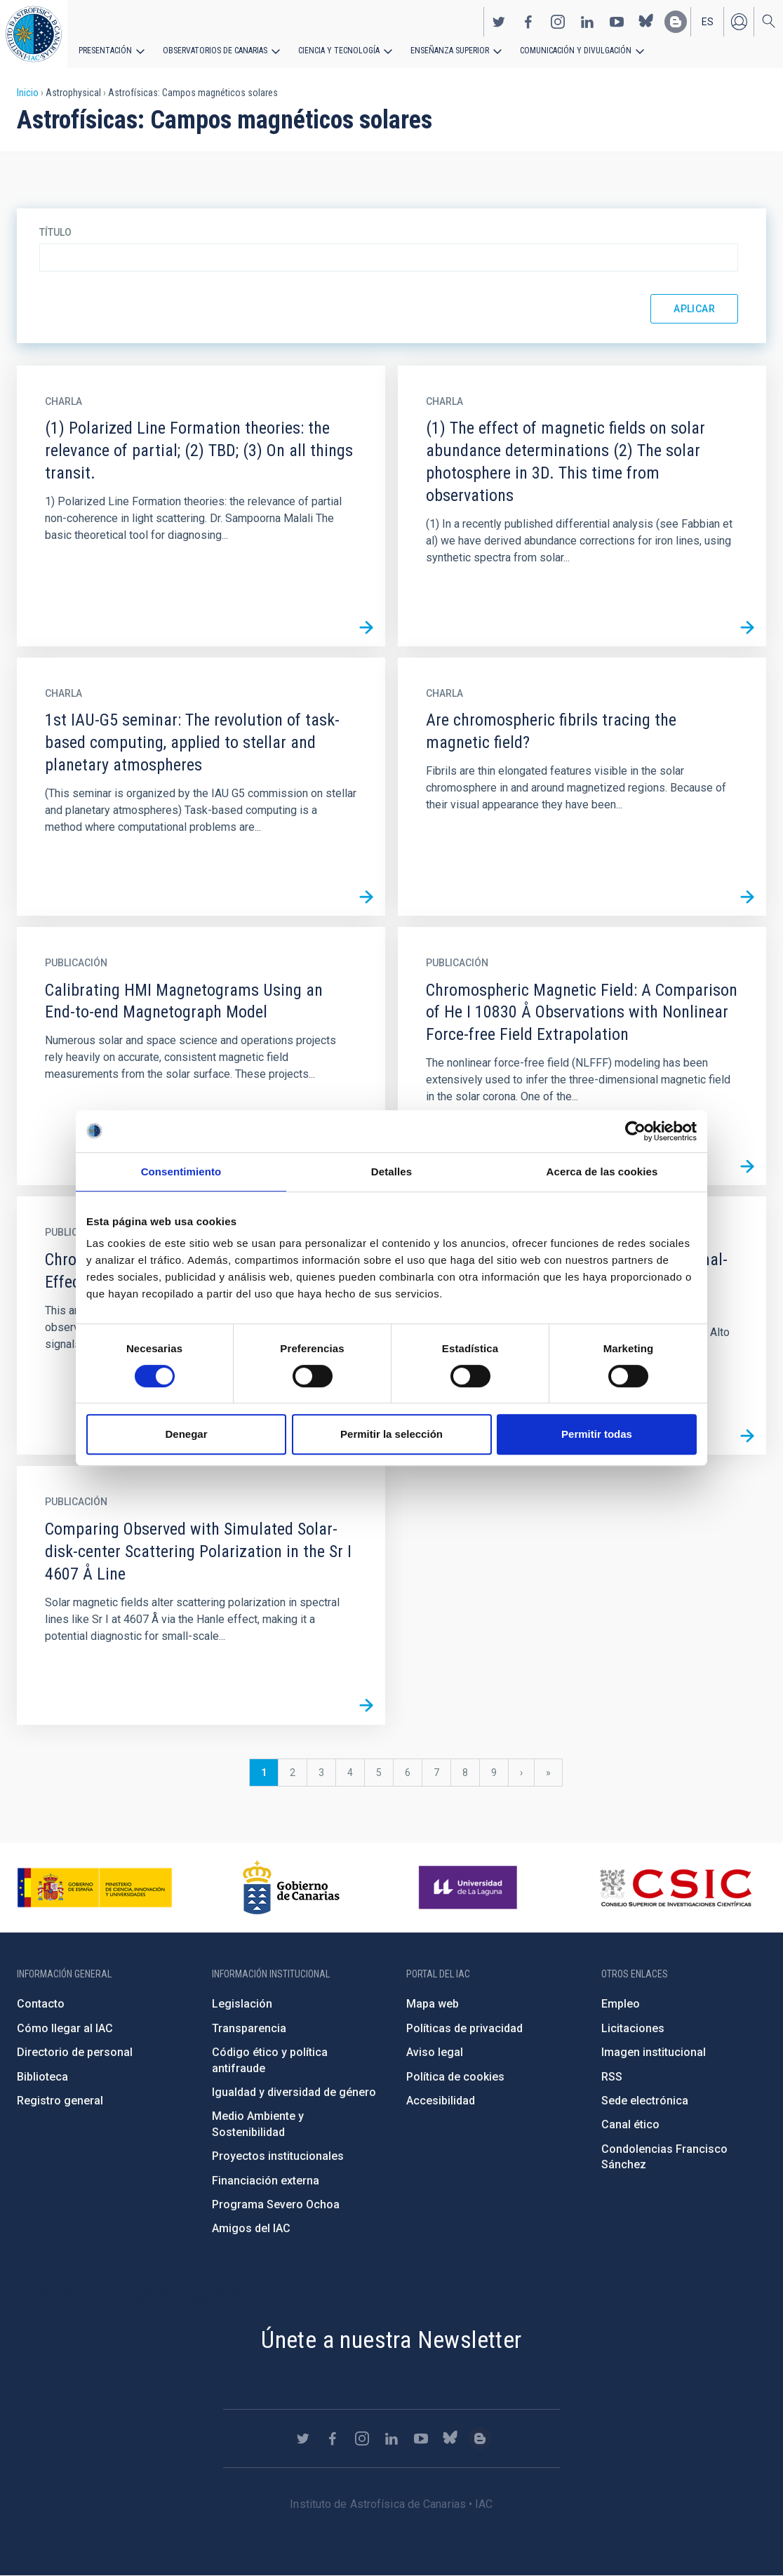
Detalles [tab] (391, 1171)
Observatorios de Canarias (215, 50)
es (708, 21)
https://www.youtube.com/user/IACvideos (616, 21)
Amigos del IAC (251, 2228)
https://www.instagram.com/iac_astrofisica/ (558, 21)
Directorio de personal (75, 2052)
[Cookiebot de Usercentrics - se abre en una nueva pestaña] (635, 1131)
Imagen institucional (653, 2052)
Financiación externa (265, 2180)
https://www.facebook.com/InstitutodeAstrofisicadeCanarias (528, 21)
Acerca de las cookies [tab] (602, 1171)
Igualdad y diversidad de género (294, 2092)
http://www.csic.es (675, 1887)
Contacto (41, 2003)
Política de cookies (455, 2076)
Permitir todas (596, 1434)
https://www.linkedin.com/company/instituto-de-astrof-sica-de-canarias (587, 21)
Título (55, 232)
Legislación (242, 2003)
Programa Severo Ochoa (276, 2204)
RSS (611, 2076)
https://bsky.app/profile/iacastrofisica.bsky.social (646, 21)
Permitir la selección (391, 1434)
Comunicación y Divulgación (575, 50)
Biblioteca (42, 2076)
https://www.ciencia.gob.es (95, 1887)
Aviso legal (434, 2052)
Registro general (60, 2100)
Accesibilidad (440, 2100)
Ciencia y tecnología (339, 50)
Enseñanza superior (449, 50)
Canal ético (630, 2124)
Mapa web (432, 2003)
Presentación (105, 50)
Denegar (186, 1434)
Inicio (28, 92)
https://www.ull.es (469, 1888)
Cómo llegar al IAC (65, 2028)
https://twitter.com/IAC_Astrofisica (499, 21)
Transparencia (249, 2028)
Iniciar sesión (739, 21)
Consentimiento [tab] (181, 1171)
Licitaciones (632, 2028)
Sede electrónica (644, 2100)
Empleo (620, 2003)
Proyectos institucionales (278, 2156)
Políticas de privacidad (464, 2028)
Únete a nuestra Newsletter (391, 2339)
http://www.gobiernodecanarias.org (291, 1888)
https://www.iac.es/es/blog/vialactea (675, 21)
